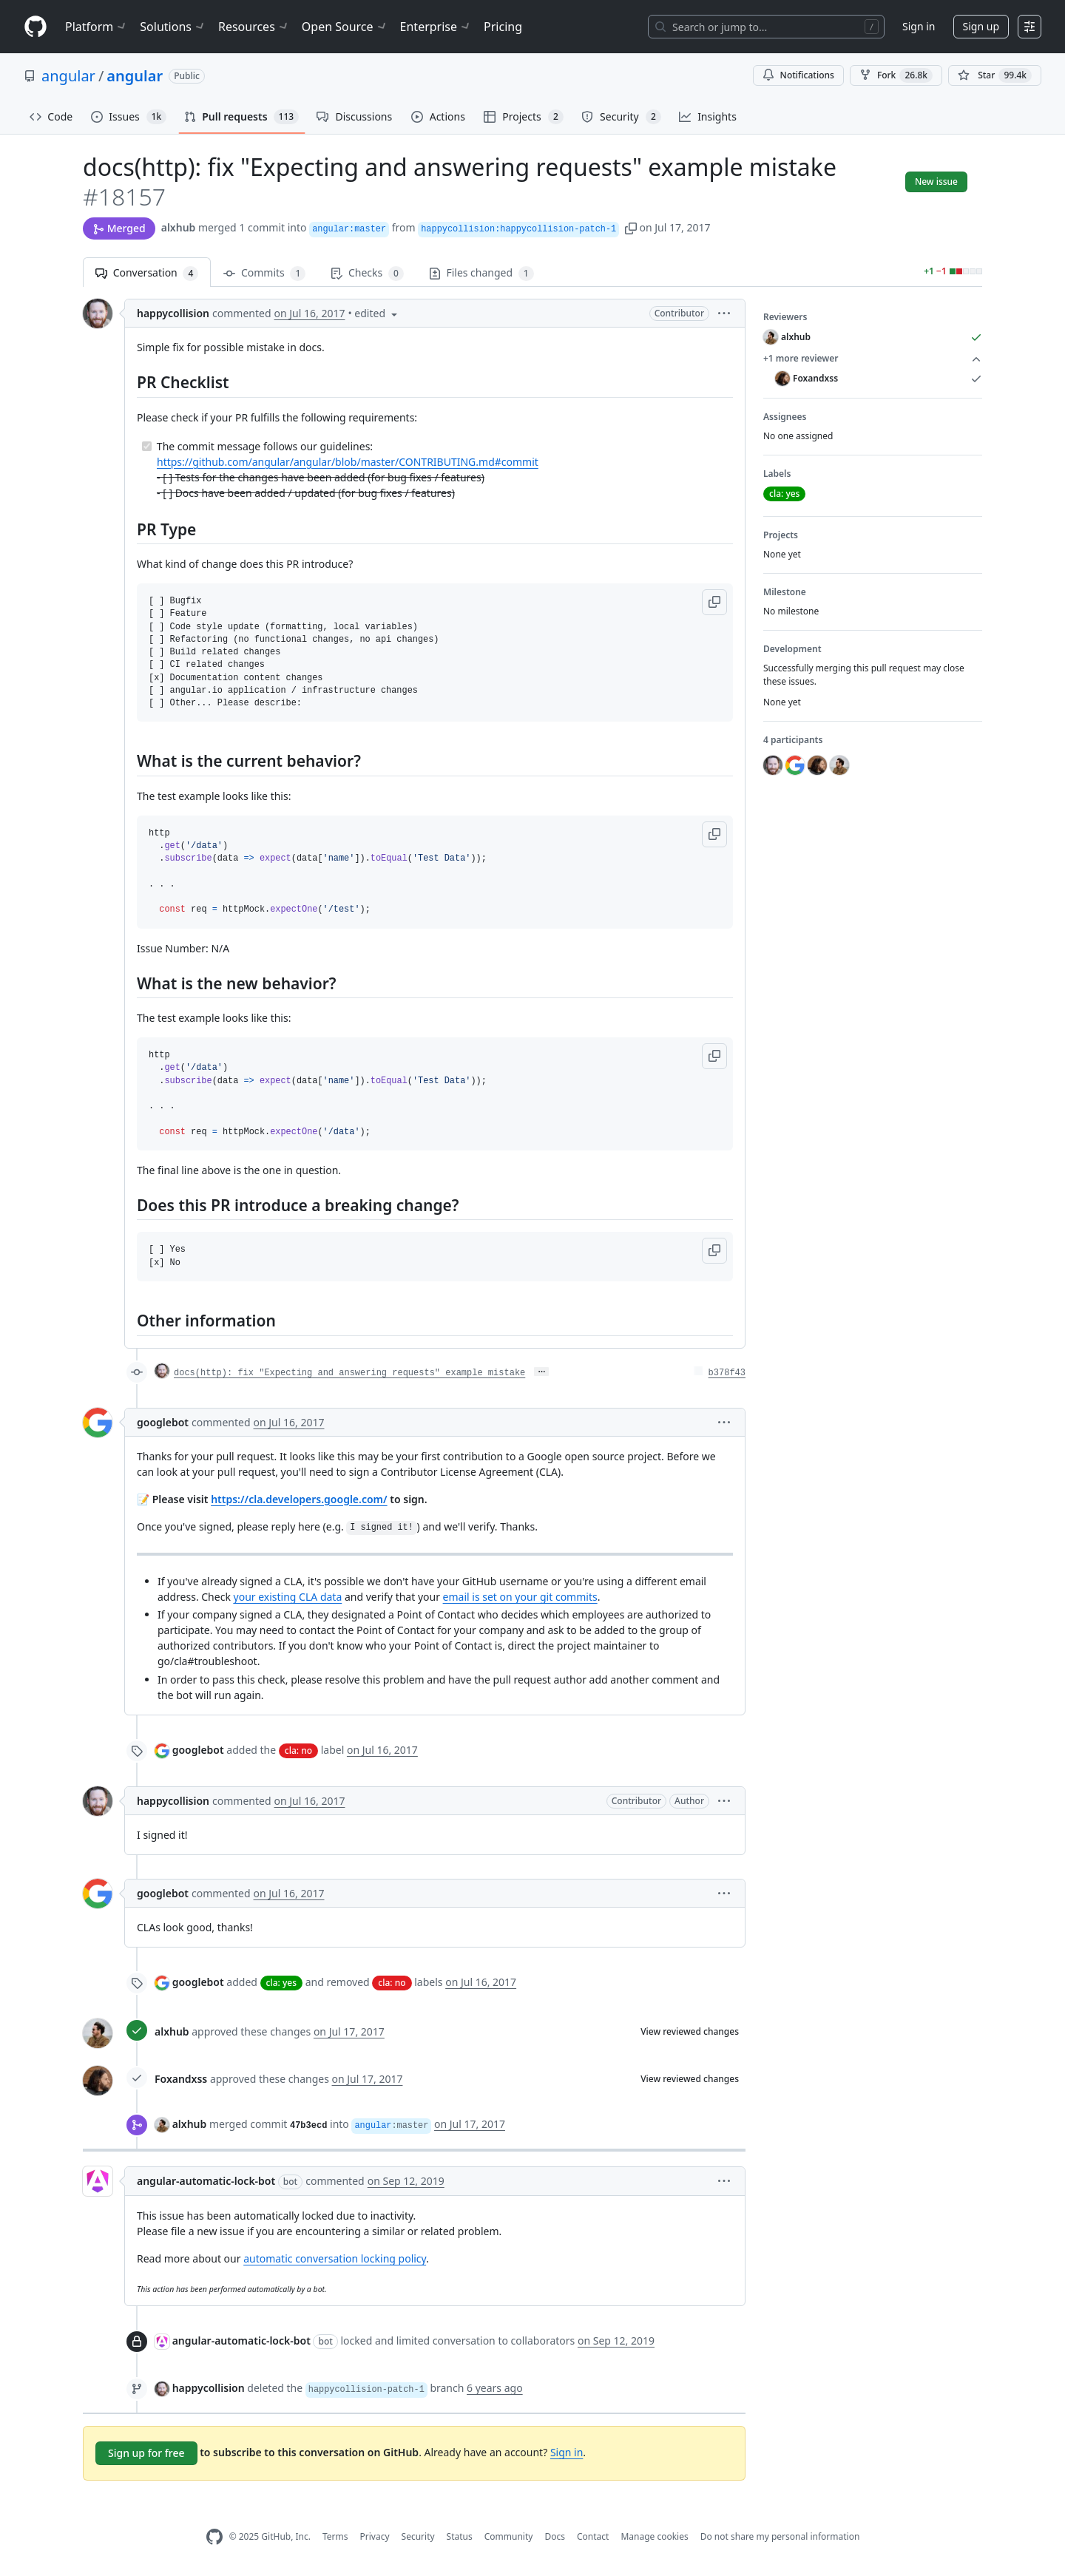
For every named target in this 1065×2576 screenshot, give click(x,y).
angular (68, 76)
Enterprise (436, 26)
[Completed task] (147, 446)
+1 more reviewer (872, 358)
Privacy (375, 2536)
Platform (96, 26)
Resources (254, 26)
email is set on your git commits (520, 1597)
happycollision (173, 313)
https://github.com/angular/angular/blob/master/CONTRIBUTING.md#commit (347, 462)
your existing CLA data (288, 1597)
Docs (554, 2536)
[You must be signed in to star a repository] (994, 75)
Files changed (481, 273)
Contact (593, 2536)
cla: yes (281, 1982)
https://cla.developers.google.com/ (299, 1499)
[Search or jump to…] (766, 27)
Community (508, 2536)
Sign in (918, 26)
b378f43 (727, 1373)
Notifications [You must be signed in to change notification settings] (798, 75)
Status (460, 2536)
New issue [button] (936, 181)
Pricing (503, 26)
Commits (264, 273)
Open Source (345, 26)
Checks (367, 273)
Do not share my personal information (780, 2536)
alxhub (178, 227)
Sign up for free (146, 2453)
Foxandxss (181, 2079)
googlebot (163, 1422)
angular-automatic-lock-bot (206, 2181)
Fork (896, 75)
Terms (335, 2536)
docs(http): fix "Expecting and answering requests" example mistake (349, 1373)
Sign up (981, 26)
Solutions (173, 26)
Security (418, 2536)
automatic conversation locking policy (334, 2258)
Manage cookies (654, 2536)
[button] (631, 227)
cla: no (298, 1750)
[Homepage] (35, 27)
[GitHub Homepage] (214, 2537)
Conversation (146, 273)
